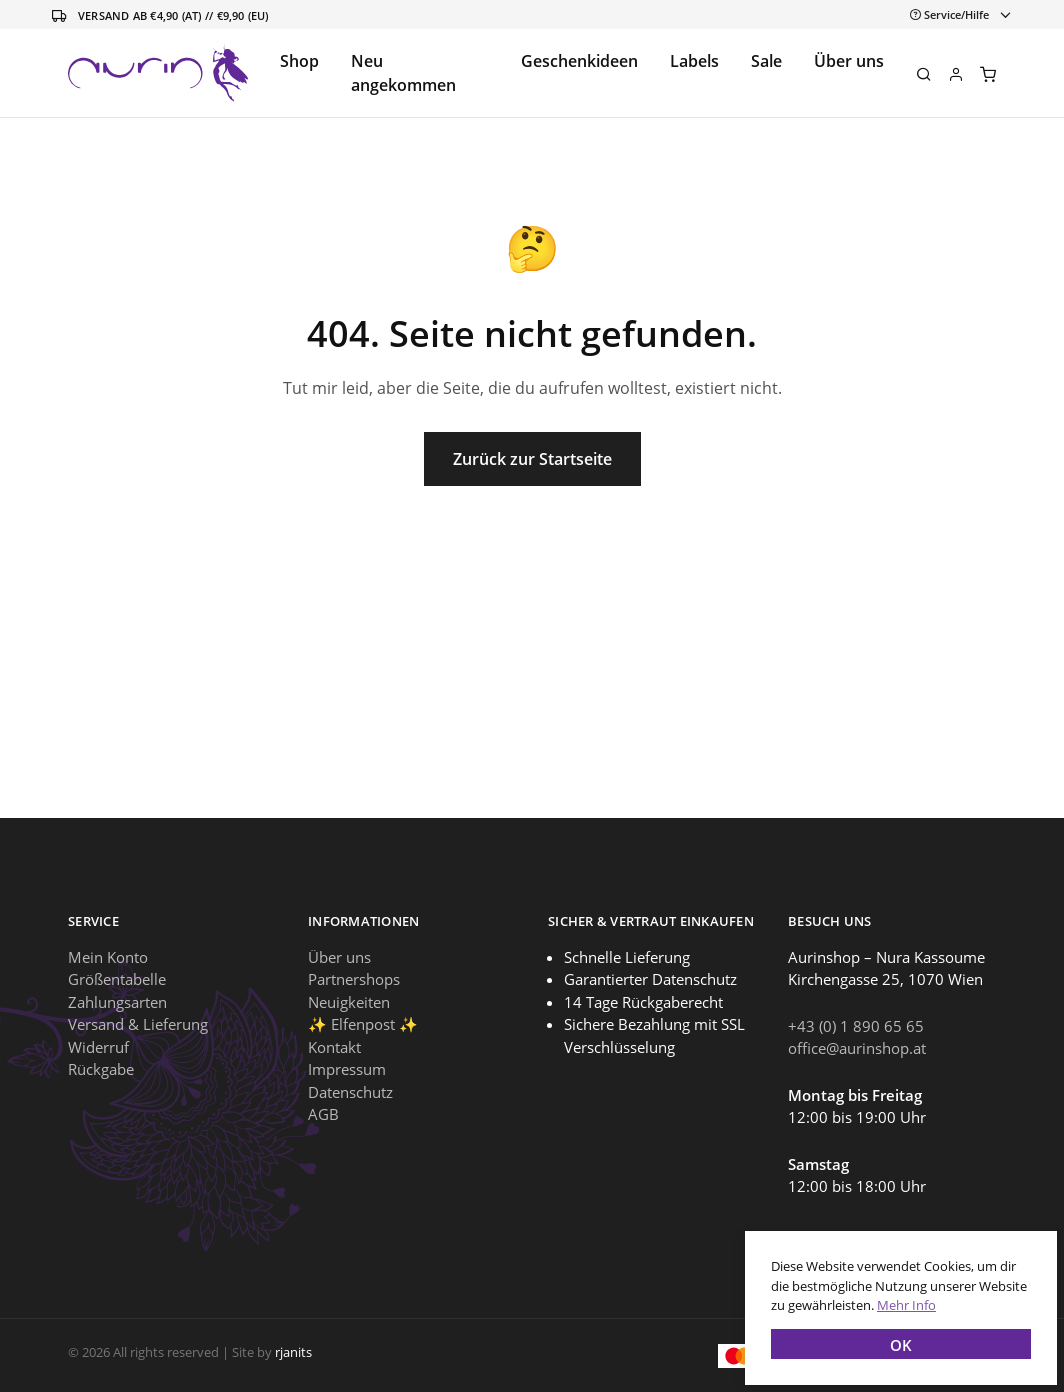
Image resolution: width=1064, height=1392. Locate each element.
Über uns (849, 61)
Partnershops (354, 979)
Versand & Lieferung (138, 1024)
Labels (694, 61)
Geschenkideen (579, 61)
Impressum (347, 1069)
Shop (299, 61)
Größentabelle (117, 979)
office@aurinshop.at (857, 1048)
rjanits (293, 1352)
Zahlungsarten (117, 1002)
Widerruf (98, 1047)
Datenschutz (350, 1092)
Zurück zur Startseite (532, 459)
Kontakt (334, 1047)
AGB (323, 1114)
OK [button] (895, 1339)
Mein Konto (108, 957)
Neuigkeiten (349, 1002)
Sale (766, 61)
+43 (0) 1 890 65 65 (856, 1026)
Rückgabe (101, 1069)
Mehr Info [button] (900, 1299)
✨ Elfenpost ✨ (363, 1024)
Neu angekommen (403, 73)
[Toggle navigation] (956, 14)
